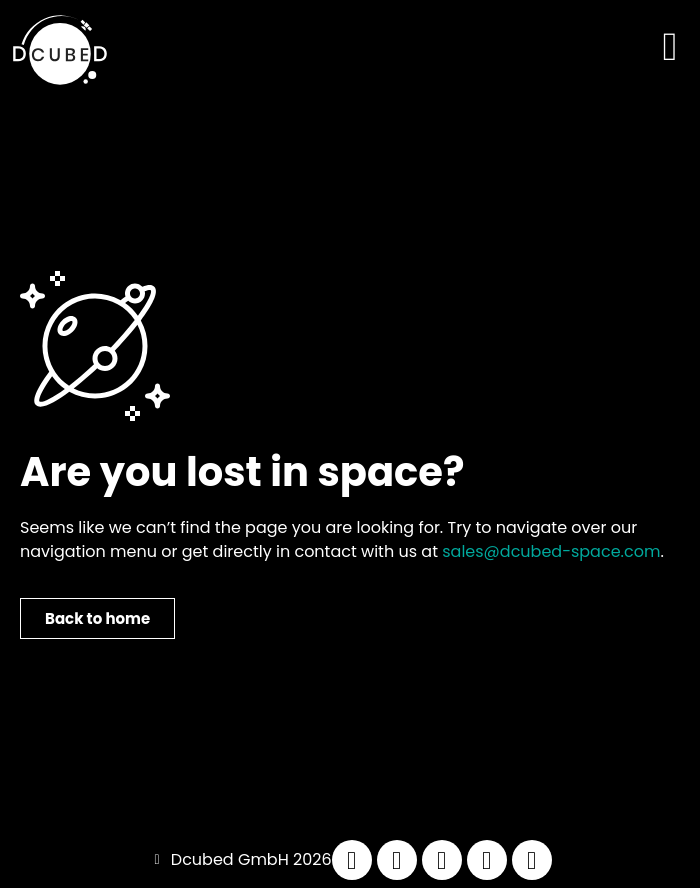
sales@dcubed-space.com (551, 551)
